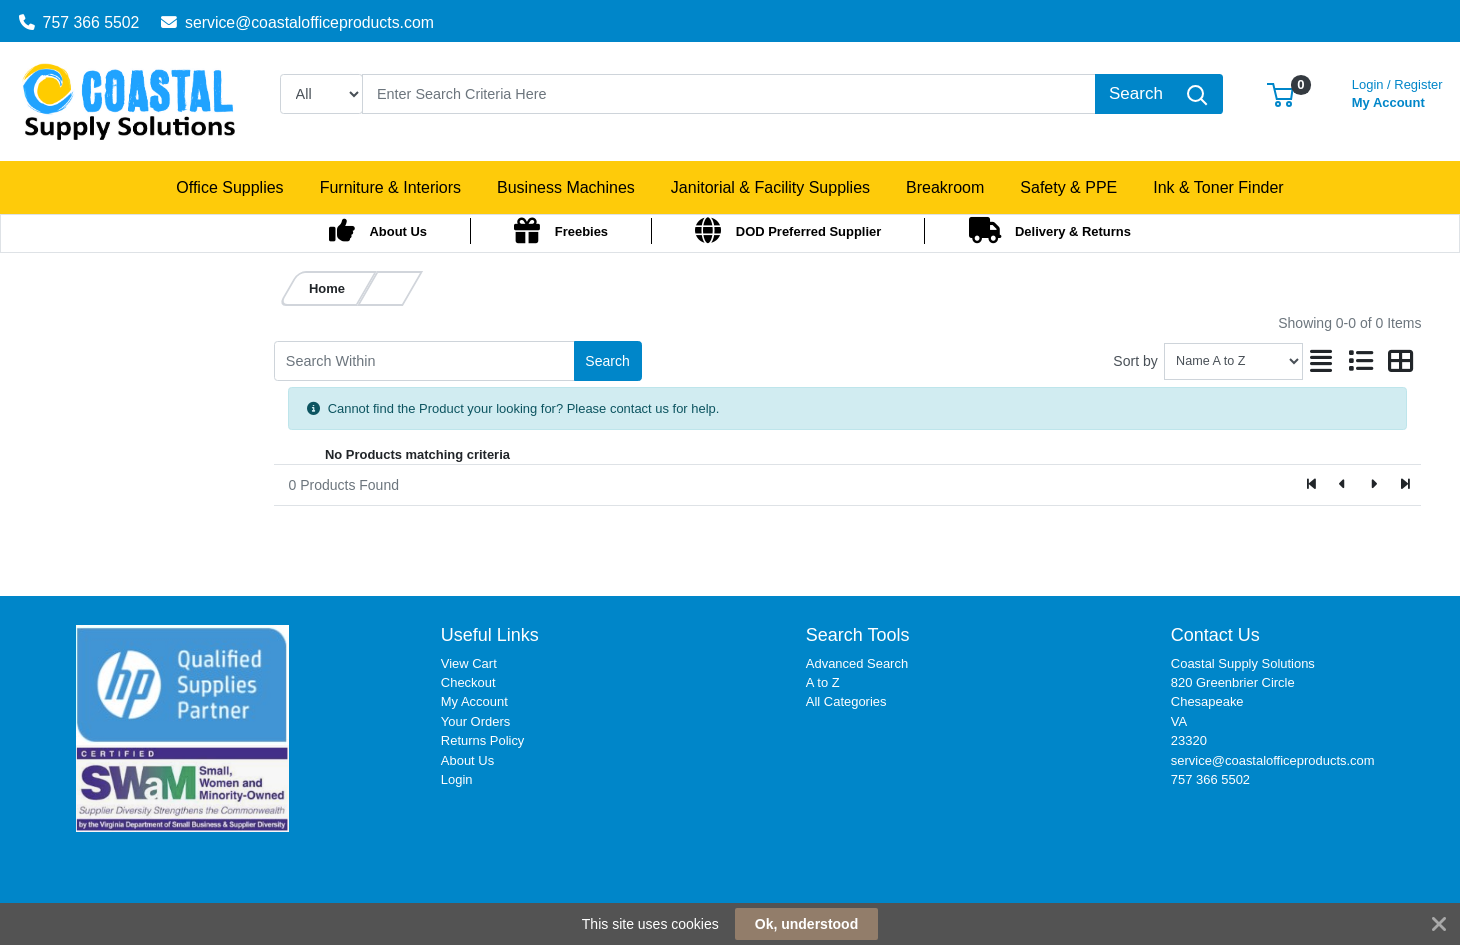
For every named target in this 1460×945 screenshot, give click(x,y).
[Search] (729, 94)
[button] (1280, 93)
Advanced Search (857, 663)
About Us (467, 760)
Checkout (468, 682)
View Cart (469, 663)
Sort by (1135, 361)
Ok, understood (806, 924)
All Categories (846, 701)
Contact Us (1215, 635)
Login (457, 779)
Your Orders (475, 721)
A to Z (823, 682)
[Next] (1373, 485)
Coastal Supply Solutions (1243, 663)
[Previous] (1343, 485)
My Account (1397, 91)
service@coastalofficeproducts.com (297, 22)
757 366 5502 (79, 22)
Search (607, 361)
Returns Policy (483, 740)
